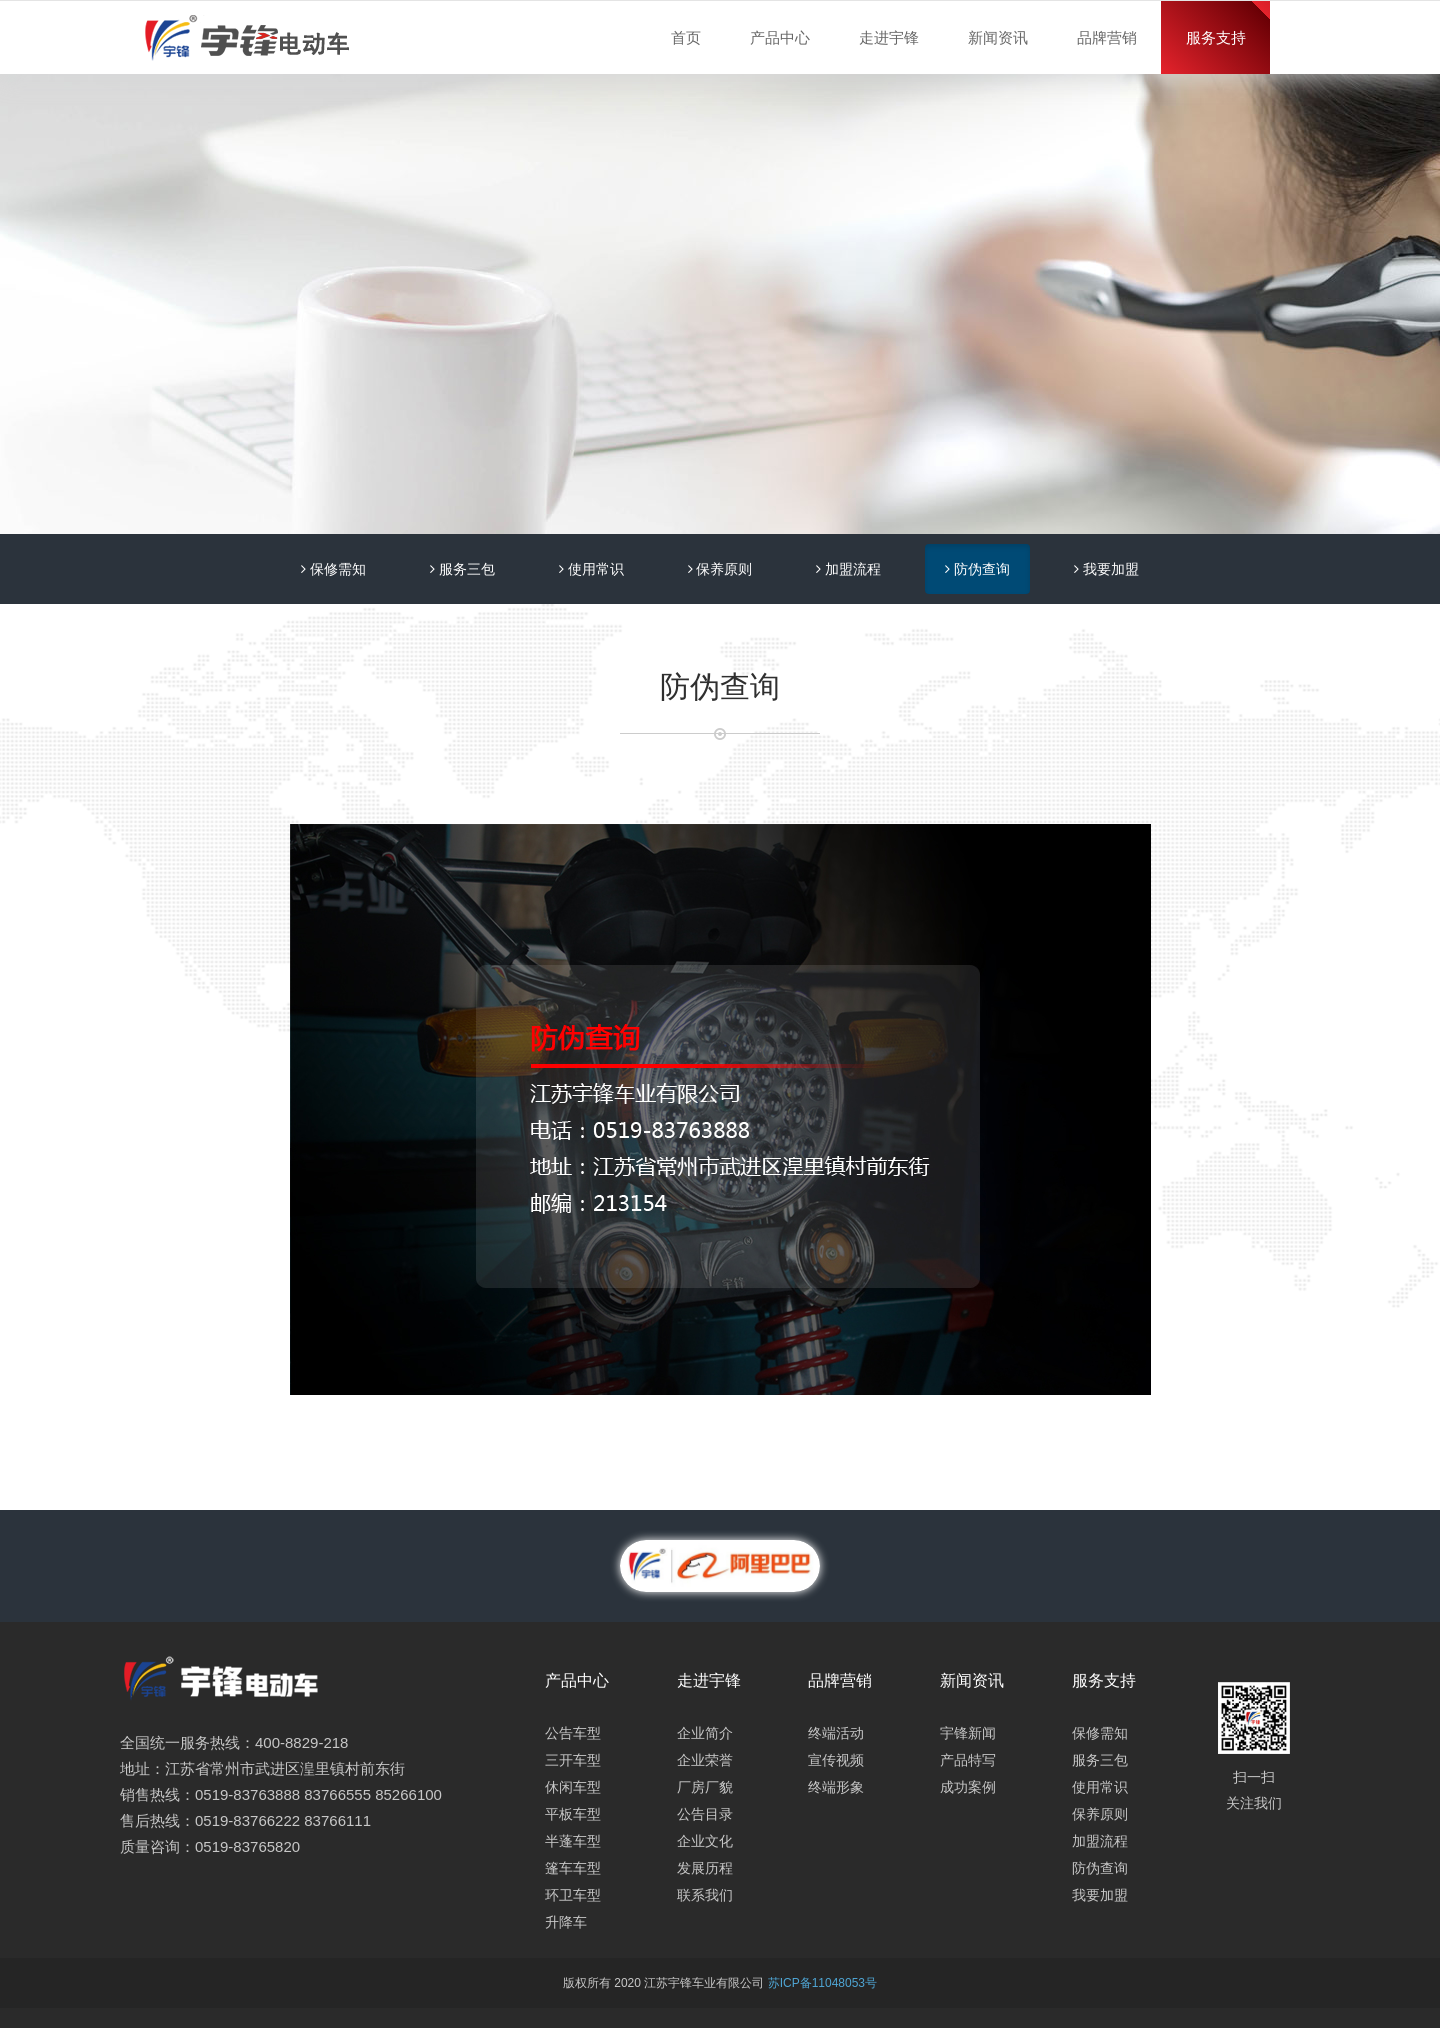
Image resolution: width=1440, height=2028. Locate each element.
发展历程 (705, 1868)
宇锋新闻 (968, 1733)
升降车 (566, 1922)
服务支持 (1216, 37)
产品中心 (780, 37)
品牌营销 (1107, 37)
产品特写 (968, 1760)
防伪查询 (977, 569)
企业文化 (705, 1841)
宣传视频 (836, 1760)
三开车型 (573, 1760)
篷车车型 (573, 1868)
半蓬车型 (573, 1841)
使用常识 (591, 569)
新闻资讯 (998, 37)
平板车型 (573, 1814)
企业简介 (705, 1733)
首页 (686, 37)
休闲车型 (573, 1787)
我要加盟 (1106, 569)
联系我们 (705, 1895)
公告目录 (705, 1814)
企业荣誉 (705, 1760)
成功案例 (968, 1787)
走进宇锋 (889, 37)
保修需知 (333, 569)
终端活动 (836, 1733)
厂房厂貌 (705, 1787)
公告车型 (573, 1733)
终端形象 (836, 1787)
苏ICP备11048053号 (822, 1983)
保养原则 (720, 569)
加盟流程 (848, 569)
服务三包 (462, 569)
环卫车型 (573, 1895)
